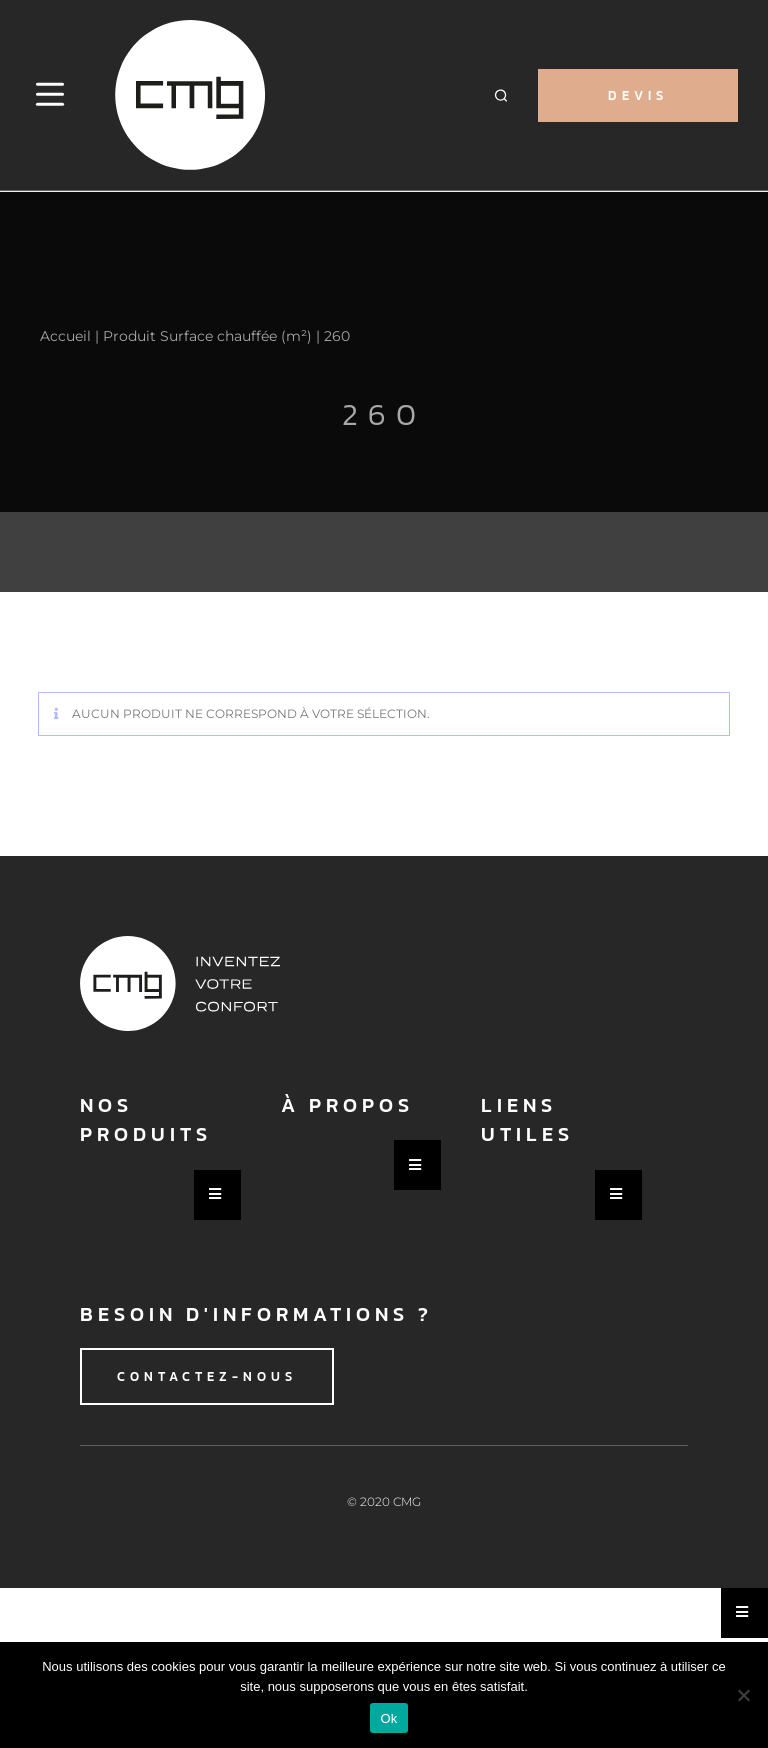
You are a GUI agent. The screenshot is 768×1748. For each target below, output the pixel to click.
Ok (388, 1718)
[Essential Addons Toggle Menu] (217, 1195)
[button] (501, 95)
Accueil (65, 336)
